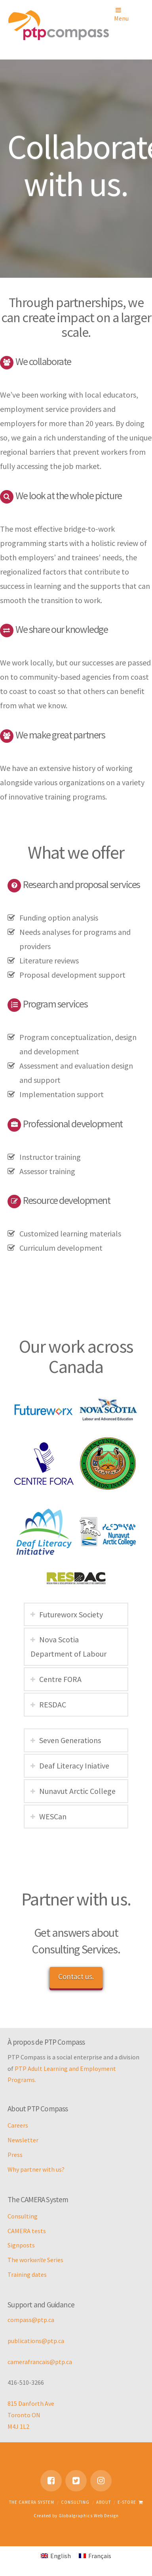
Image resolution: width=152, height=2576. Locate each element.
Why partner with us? (36, 2169)
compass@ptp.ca (31, 2320)
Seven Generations (70, 1740)
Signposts (21, 2245)
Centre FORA (60, 1679)
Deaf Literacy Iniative (74, 1766)
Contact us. (76, 1976)
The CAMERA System (31, 2502)
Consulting (23, 2216)
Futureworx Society (71, 1614)
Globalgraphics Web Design (89, 2515)
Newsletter (23, 2140)
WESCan (52, 1816)
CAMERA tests (27, 2231)
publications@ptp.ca (36, 2341)
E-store (130, 2502)
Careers (18, 2125)
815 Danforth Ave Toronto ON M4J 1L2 (31, 2414)
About (103, 2502)
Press (15, 2154)
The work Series (35, 2260)
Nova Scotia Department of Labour (68, 1646)
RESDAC (52, 1704)
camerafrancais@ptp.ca (40, 2362)
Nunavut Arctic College (77, 1791)
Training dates (27, 2274)
